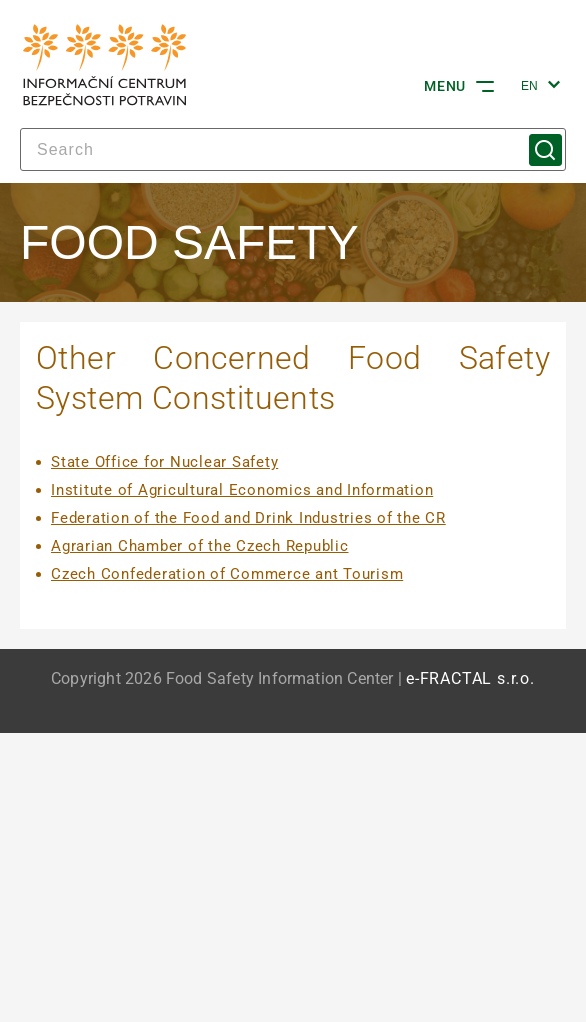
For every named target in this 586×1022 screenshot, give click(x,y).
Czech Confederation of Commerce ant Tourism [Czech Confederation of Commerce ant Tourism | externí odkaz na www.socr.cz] (227, 574)
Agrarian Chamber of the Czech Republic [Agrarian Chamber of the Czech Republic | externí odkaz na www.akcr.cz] (200, 546)
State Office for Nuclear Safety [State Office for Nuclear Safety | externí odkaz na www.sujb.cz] (164, 462)
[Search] (293, 149)
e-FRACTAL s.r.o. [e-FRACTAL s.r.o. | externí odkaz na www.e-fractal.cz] (470, 679)
